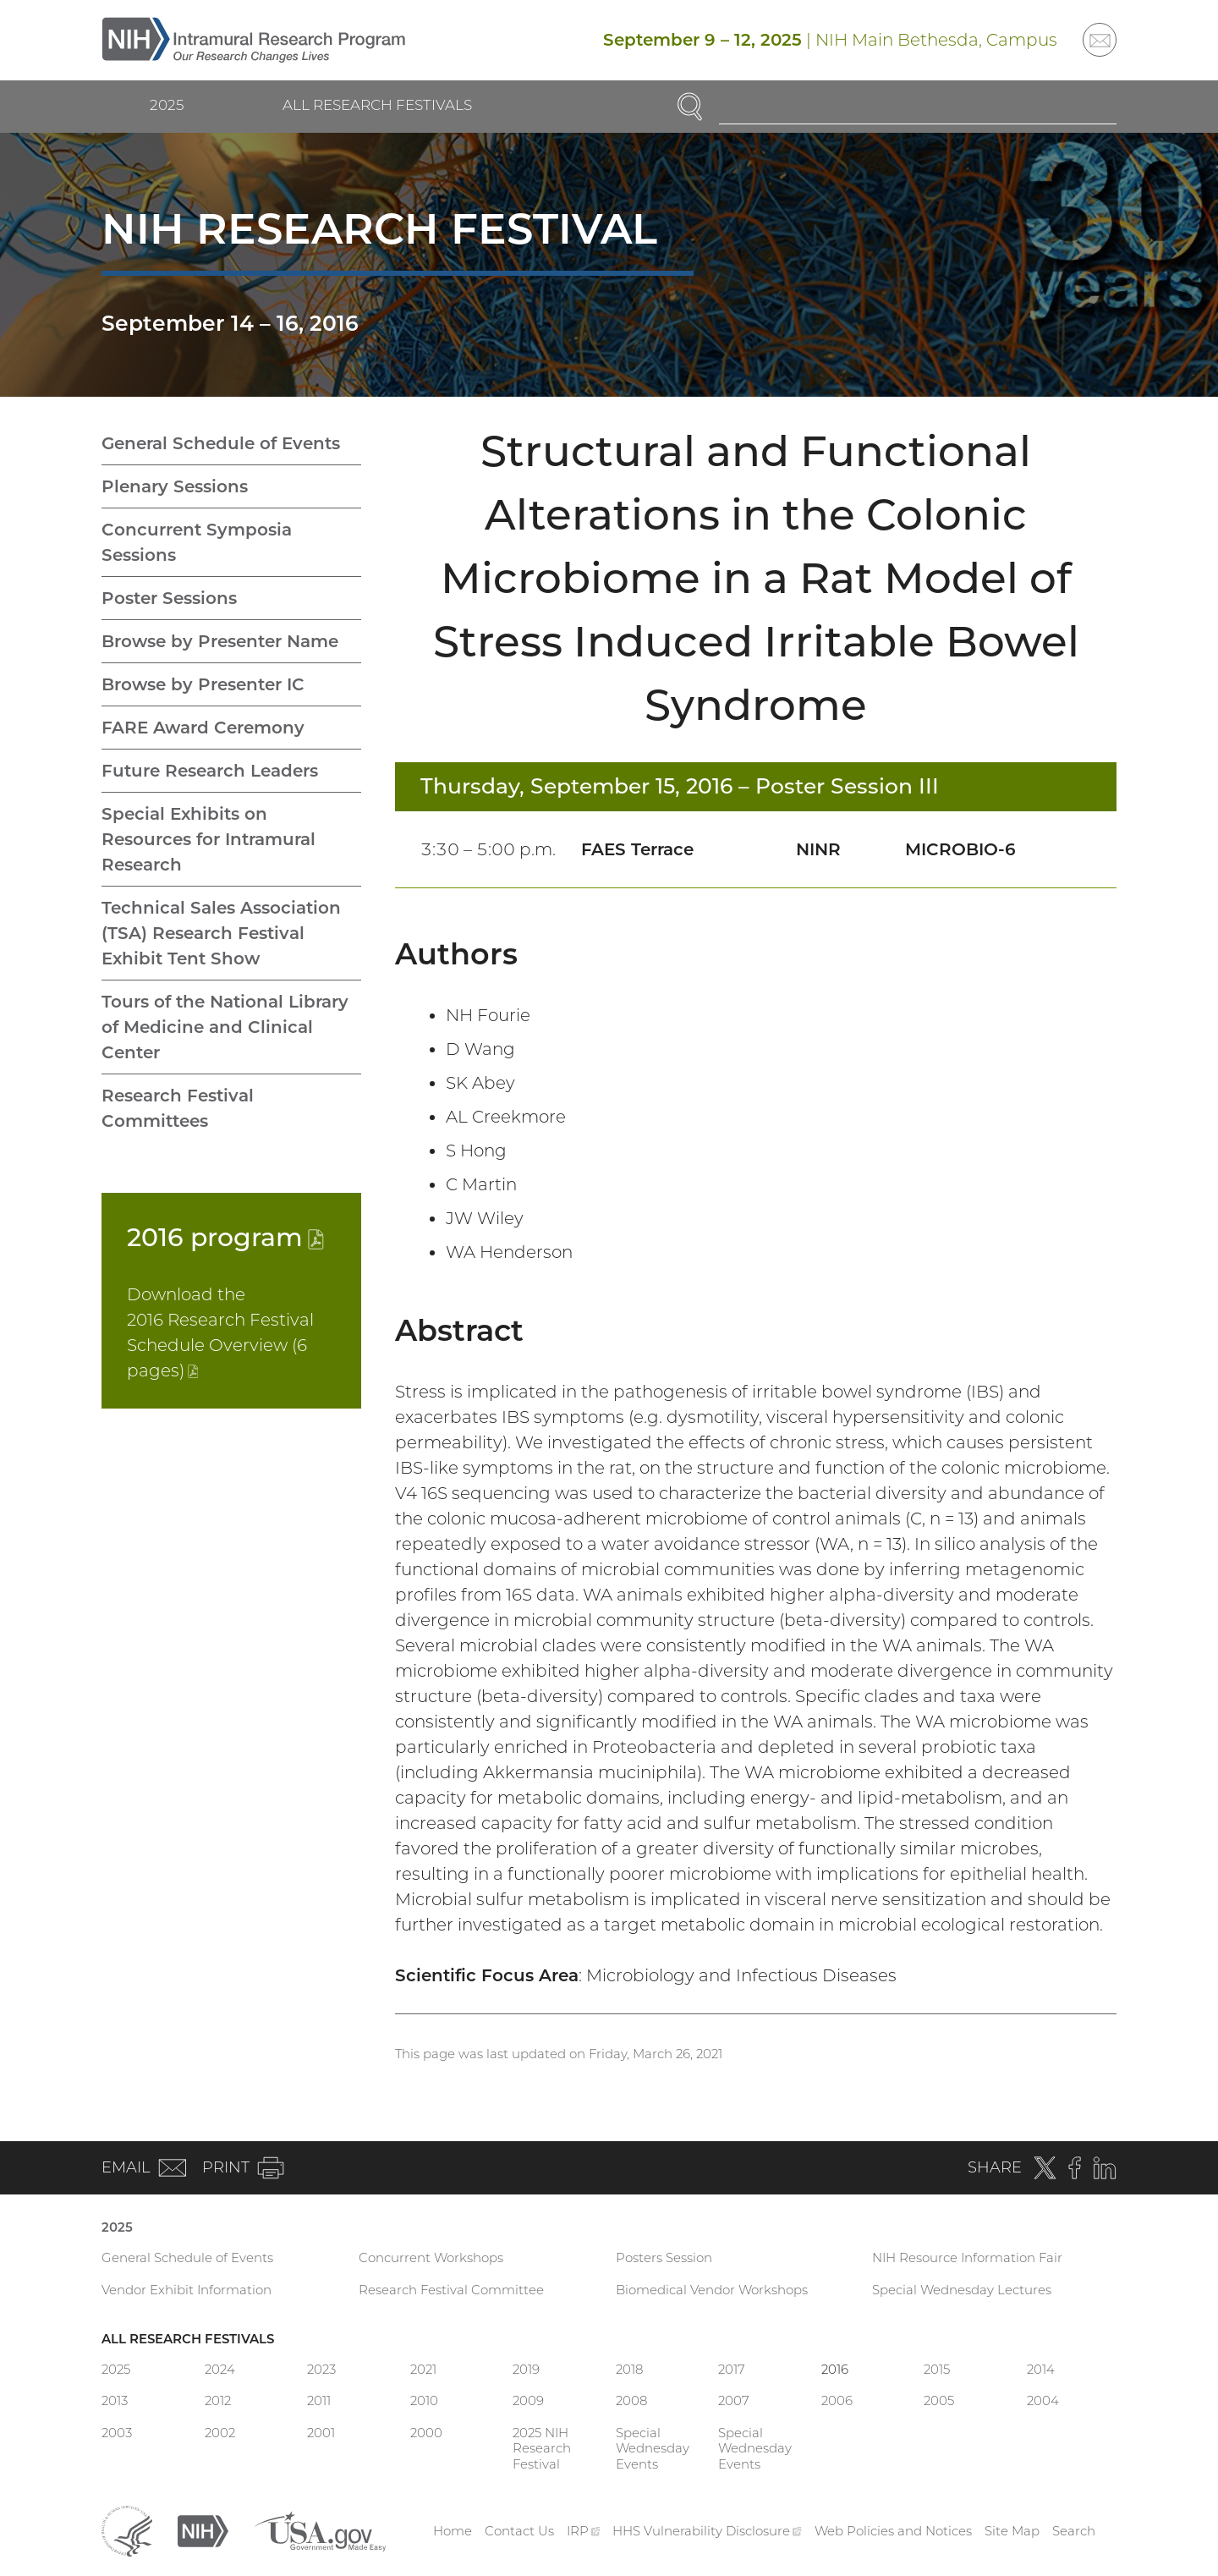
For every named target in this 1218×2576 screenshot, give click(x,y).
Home (452, 2531)
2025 (167, 104)
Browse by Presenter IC (203, 684)
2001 (321, 2433)
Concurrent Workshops (431, 2257)
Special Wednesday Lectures (961, 2290)
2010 (424, 2400)
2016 (225, 1237)
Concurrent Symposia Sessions (197, 542)
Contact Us (519, 2531)
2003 (117, 2433)
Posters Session (664, 2257)
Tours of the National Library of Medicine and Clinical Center (225, 1027)
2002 (220, 2433)
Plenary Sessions (175, 486)
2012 (218, 2400)
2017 (731, 2369)
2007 (733, 2400)
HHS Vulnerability (707, 2531)
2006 (837, 2400)
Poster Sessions (169, 598)
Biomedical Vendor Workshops (712, 2290)
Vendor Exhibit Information (187, 2290)
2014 (1041, 2369)
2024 (220, 2369)
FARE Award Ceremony (203, 727)
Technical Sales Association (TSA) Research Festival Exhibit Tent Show (221, 933)
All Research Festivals (377, 104)
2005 (939, 2400)
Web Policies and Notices (893, 2531)
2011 (319, 2400)
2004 (1043, 2400)
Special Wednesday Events (652, 2449)
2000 (426, 2433)
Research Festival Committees (178, 1108)
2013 (115, 2400)
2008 (631, 2400)
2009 (528, 2400)
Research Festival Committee (451, 2290)
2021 (423, 2369)
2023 (321, 2369)
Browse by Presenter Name (220, 641)
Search (1073, 2531)
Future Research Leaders (210, 771)
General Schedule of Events (221, 443)
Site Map (1012, 2531)
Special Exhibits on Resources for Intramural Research (208, 839)
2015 (937, 2369)
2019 (526, 2369)
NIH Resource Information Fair (967, 2257)
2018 (629, 2369)
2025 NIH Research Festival (542, 2449)
